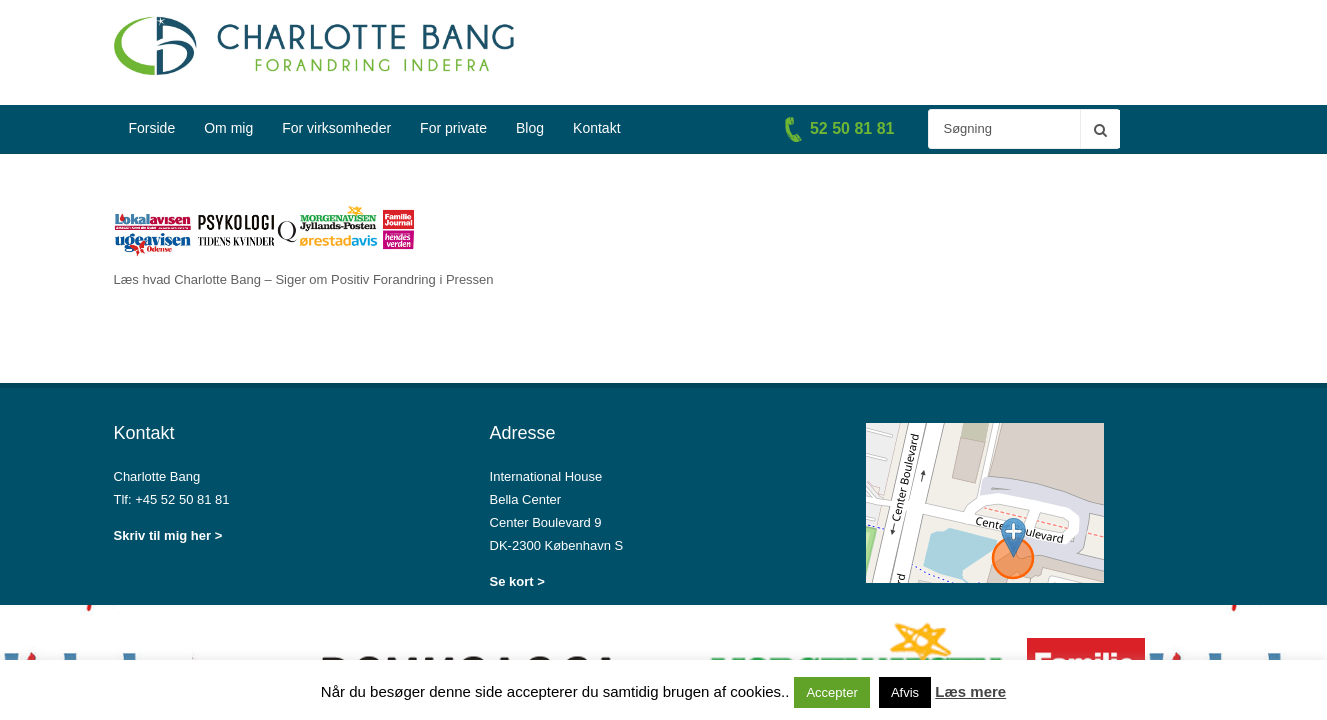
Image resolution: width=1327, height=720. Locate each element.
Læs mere (970, 691)
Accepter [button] (831, 692)
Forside (152, 128)
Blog (530, 128)
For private (453, 128)
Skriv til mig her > (168, 536)
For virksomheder (336, 128)
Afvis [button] (905, 692)
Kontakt (596, 128)
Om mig (228, 128)
